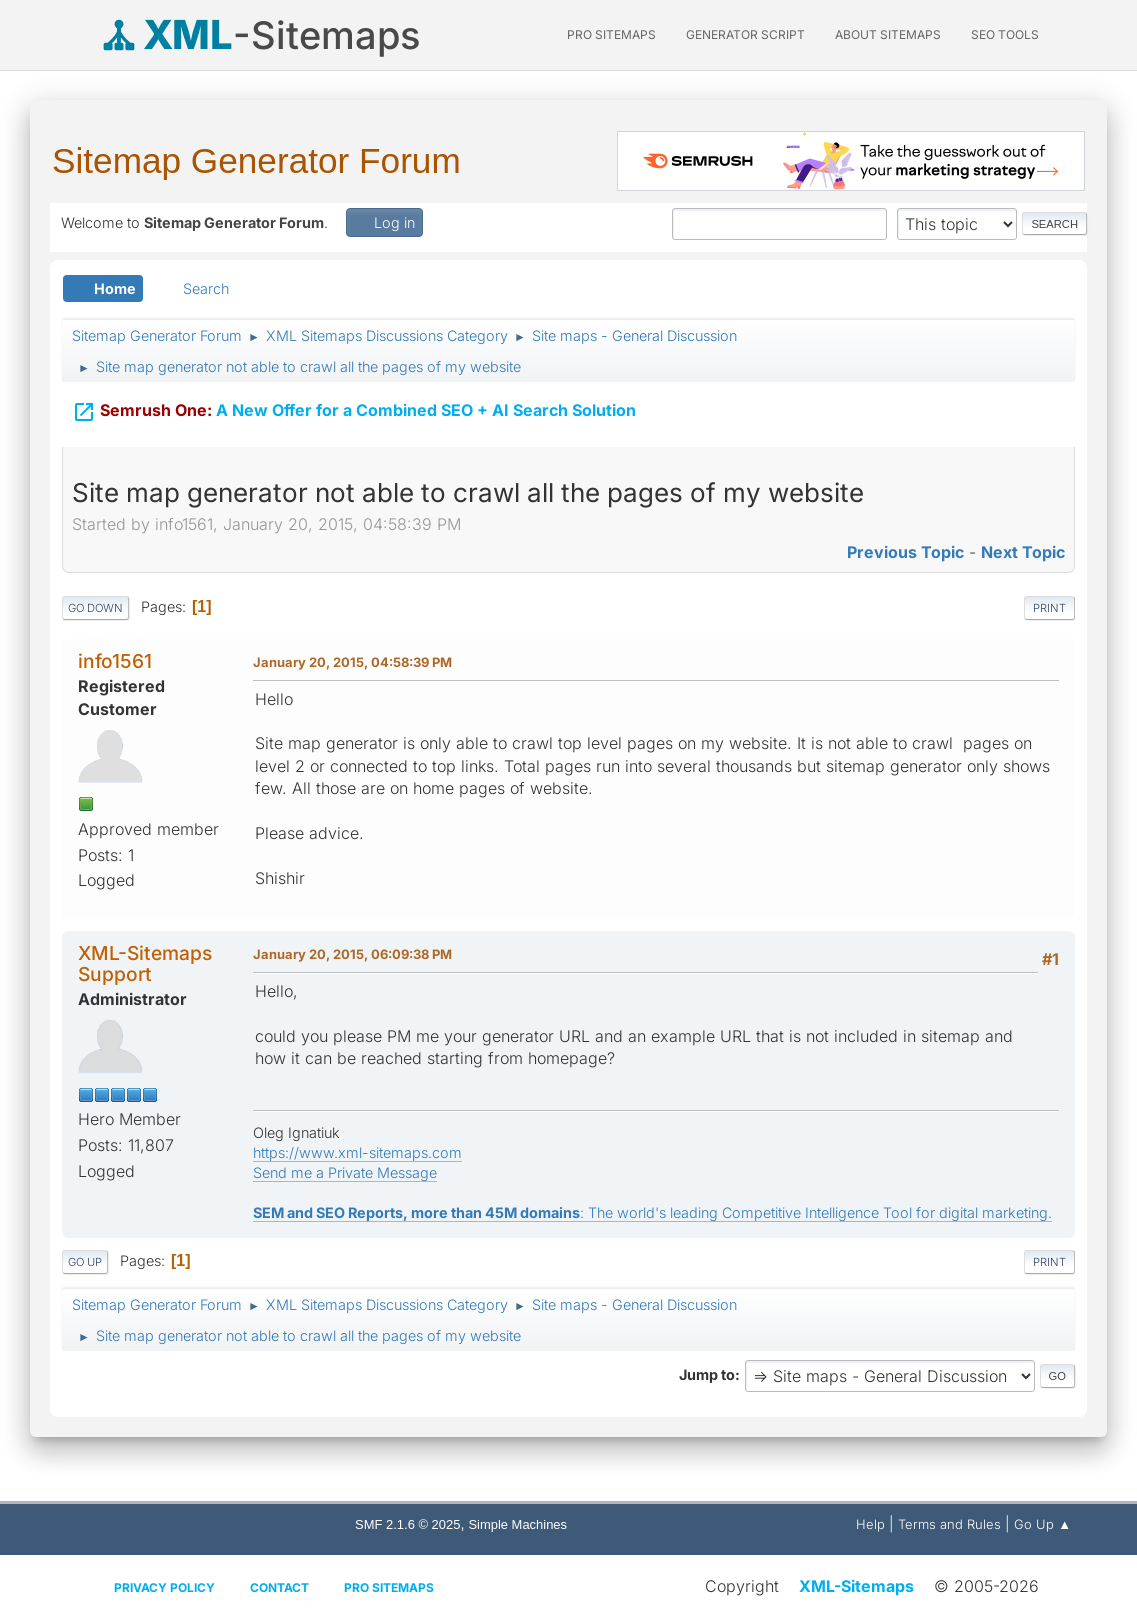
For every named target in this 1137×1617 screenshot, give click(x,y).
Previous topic (905, 552)
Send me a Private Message (345, 1172)
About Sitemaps (888, 34)
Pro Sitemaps (389, 1587)
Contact (279, 1587)
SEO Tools (1005, 34)
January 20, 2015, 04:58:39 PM (352, 662)
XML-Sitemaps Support (145, 963)
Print (1049, 608)
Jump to (707, 1374)
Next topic (1023, 552)
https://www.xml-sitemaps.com (357, 1152)
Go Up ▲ (1042, 1524)
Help (870, 1524)
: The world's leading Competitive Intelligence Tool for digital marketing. (652, 1212)
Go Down (95, 608)
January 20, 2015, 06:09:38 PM (352, 954)
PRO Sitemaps (611, 34)
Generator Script (745, 34)
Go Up (85, 1262)
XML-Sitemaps (856, 1586)
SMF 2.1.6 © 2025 (407, 1524)
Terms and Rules (949, 1524)
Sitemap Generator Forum (256, 160)
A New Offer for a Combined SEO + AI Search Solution (354, 408)
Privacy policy (164, 1587)
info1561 (115, 661)
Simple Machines (517, 1524)
